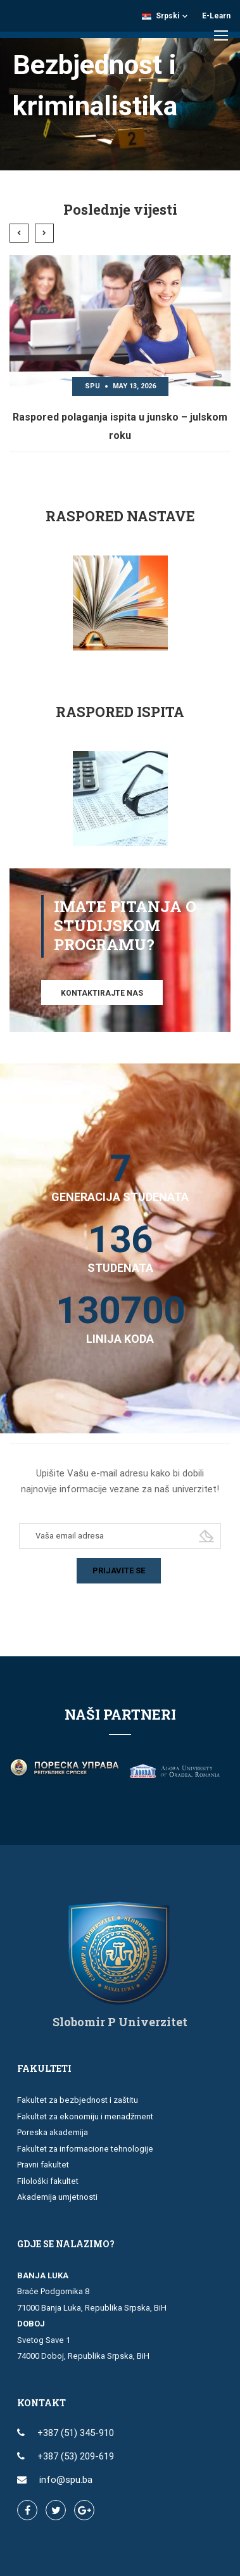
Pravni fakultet (43, 2164)
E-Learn (216, 15)
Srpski (160, 15)
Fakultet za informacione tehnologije (85, 2149)
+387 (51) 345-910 (75, 2433)
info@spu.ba (65, 2479)
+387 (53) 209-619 (75, 2456)
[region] (120, 85)
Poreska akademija (52, 2132)
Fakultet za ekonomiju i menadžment (85, 2116)
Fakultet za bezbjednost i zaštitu (77, 2100)
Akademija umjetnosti (57, 2197)
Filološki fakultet (48, 2181)
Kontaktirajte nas (102, 993)
